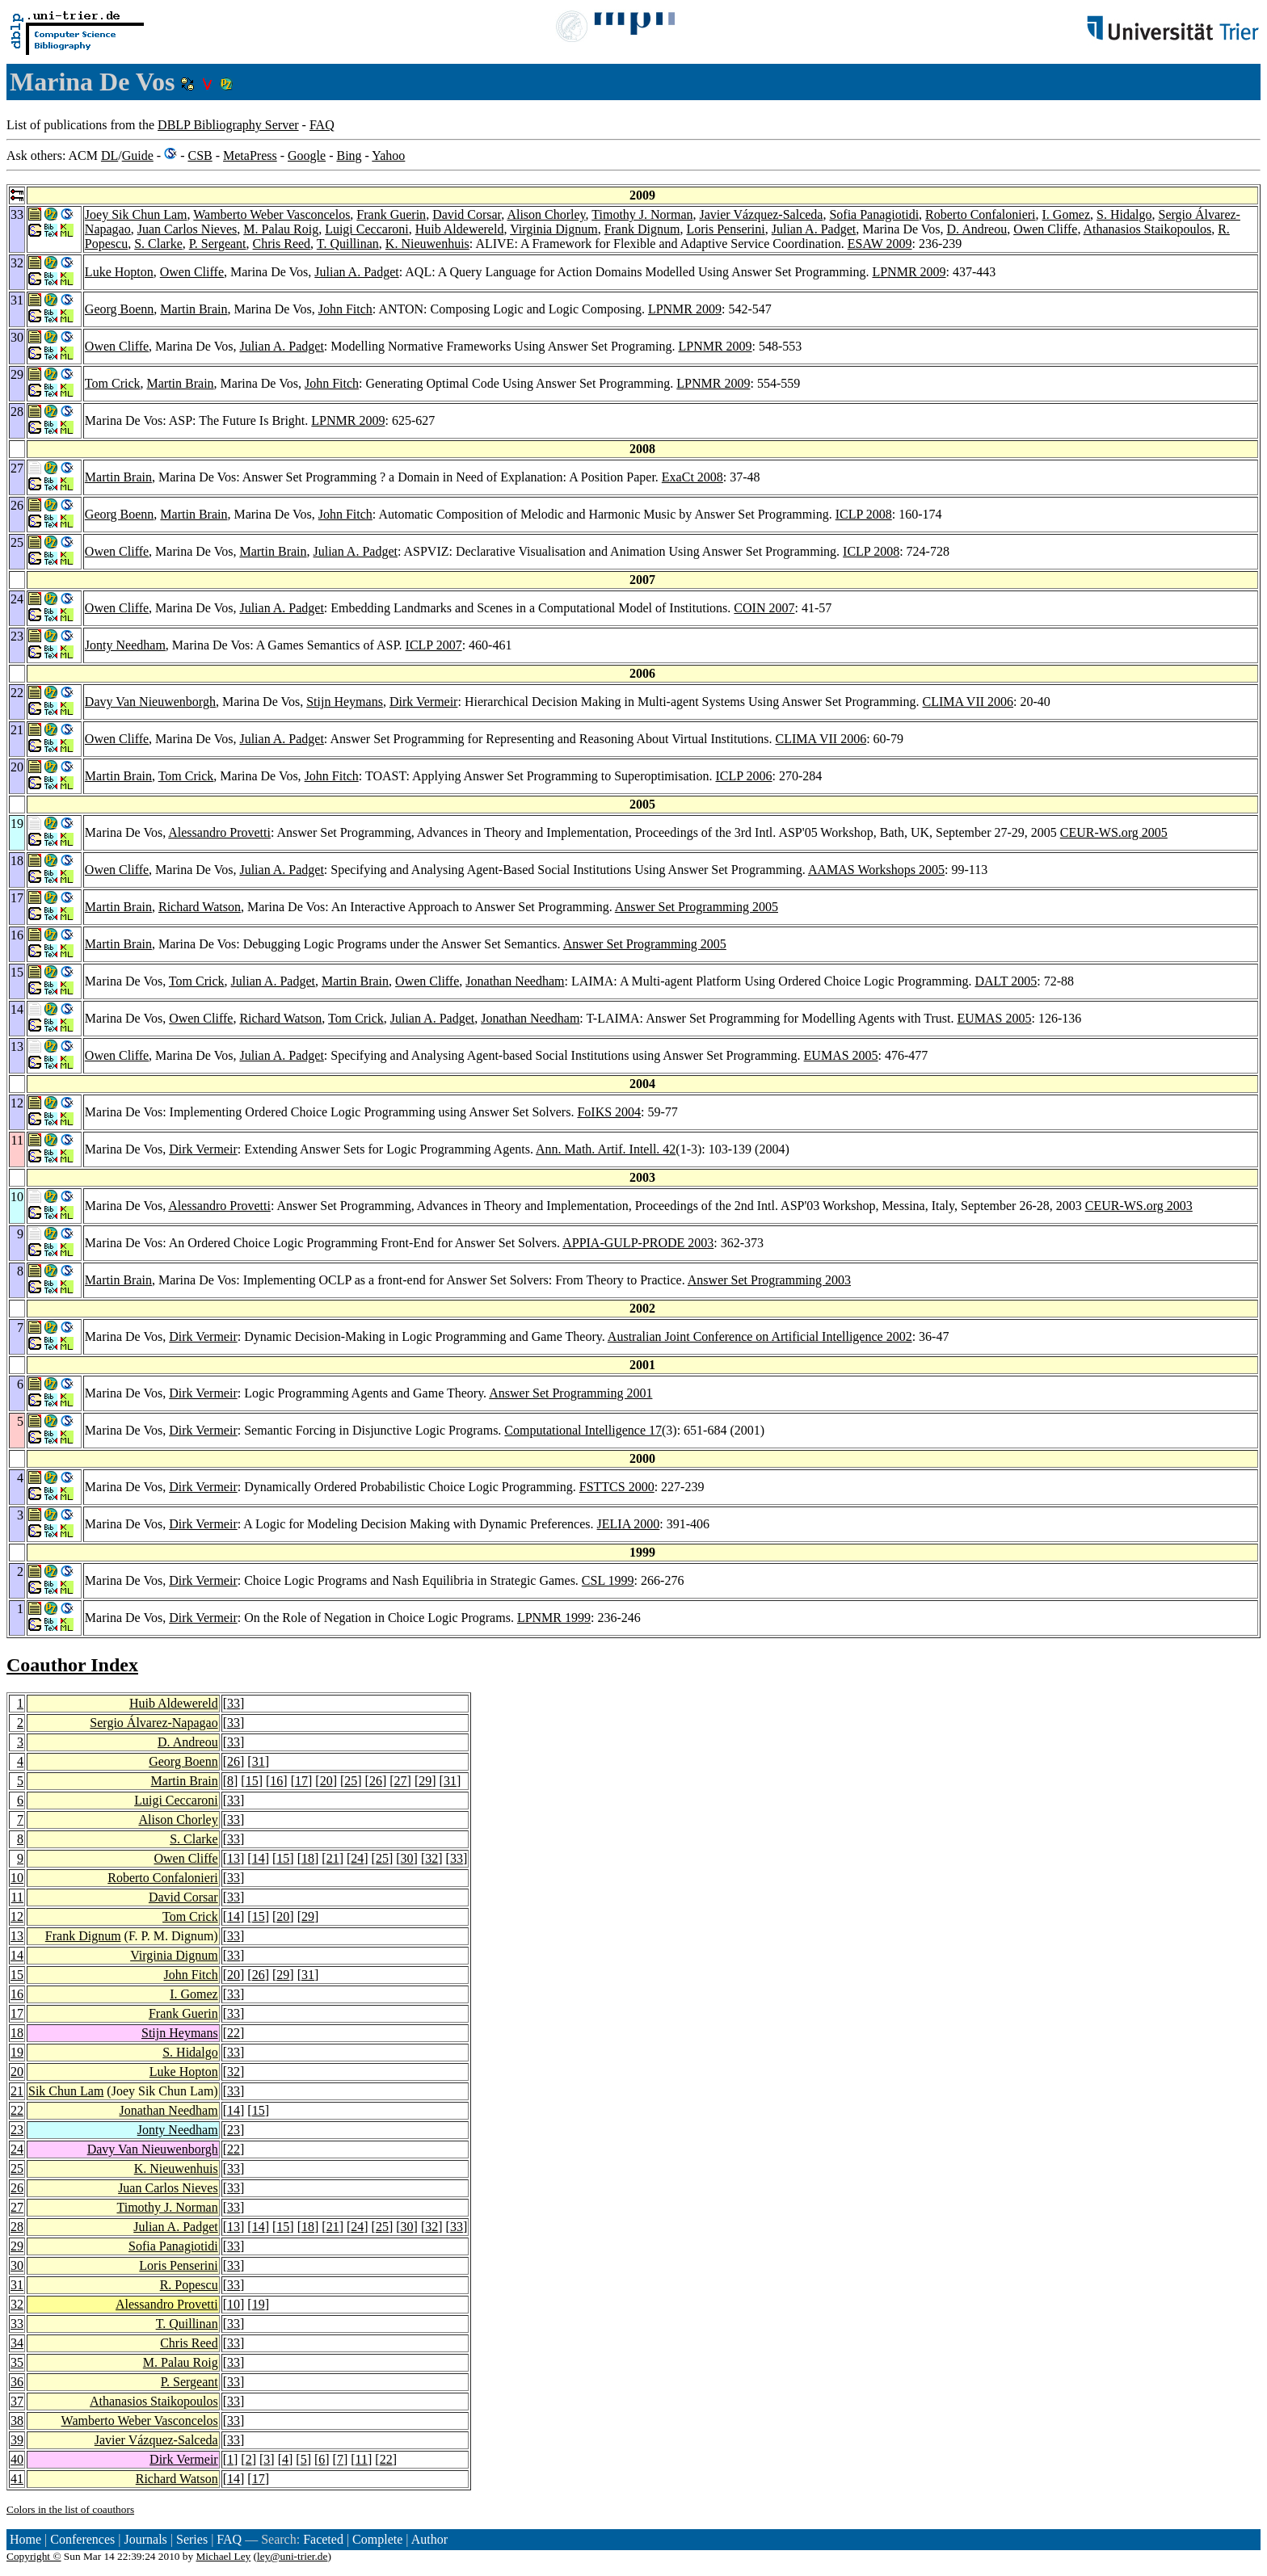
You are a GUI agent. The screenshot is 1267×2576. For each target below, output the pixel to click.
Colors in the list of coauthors (70, 2509)
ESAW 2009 (880, 243)
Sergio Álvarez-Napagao (153, 1722)
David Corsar (466, 214)
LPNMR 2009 (908, 272)
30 (407, 1858)
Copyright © (33, 2556)
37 (17, 2401)
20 (326, 1781)
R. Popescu (189, 2285)
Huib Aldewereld (459, 229)
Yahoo (388, 155)
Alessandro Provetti (219, 832)
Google (307, 155)
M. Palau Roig (280, 229)
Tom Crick (113, 383)
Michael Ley (223, 2556)
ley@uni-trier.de (292, 2556)
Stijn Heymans (344, 701)
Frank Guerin (391, 214)
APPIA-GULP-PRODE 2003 (637, 1243)
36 (17, 2382)
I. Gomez (1066, 214)
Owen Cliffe (1045, 229)
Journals (145, 2539)
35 (17, 2362)
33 (233, 1703)
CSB (199, 155)
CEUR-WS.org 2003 (1139, 1205)
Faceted (323, 2539)
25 (350, 1781)
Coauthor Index (72, 1664)
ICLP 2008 (864, 514)
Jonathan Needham (514, 981)
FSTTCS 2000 (617, 1487)
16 (276, 1781)
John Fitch (345, 309)
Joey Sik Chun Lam (136, 214)
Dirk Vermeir (423, 701)
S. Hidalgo (1124, 214)
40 (17, 2459)
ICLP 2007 (434, 645)
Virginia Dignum (554, 229)
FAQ (322, 125)
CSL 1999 (608, 1580)
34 (17, 2343)
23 (17, 2130)
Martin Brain (193, 309)
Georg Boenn (119, 309)
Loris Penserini (725, 229)
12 (17, 1916)
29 (425, 1781)
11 (17, 1897)
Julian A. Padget (814, 229)
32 (431, 1858)
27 (400, 1781)
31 (258, 1761)
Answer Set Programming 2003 (769, 1280)
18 (307, 1858)
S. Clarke (158, 243)
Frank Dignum (642, 229)
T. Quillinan (348, 243)
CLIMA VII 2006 (967, 701)
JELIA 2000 (628, 1524)
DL (109, 155)
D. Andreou (976, 229)
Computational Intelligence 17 (583, 1430)
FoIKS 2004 (609, 1112)
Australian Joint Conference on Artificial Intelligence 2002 (760, 1336)
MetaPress (250, 155)
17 (301, 1781)
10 (17, 1878)
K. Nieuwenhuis (427, 243)
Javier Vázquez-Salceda (761, 214)
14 (258, 1858)
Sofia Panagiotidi (874, 214)
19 (17, 2052)
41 (17, 2479)
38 (17, 2420)
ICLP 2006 (743, 776)
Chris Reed (282, 243)
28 (17, 2227)
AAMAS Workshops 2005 (876, 869)
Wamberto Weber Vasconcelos (271, 214)
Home (25, 2539)
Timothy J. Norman (641, 214)
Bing (348, 155)
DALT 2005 (1005, 981)
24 (357, 1858)
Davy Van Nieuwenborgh (150, 701)
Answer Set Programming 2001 (570, 1393)
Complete (377, 2539)
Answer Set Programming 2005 (696, 907)
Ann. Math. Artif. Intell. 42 (606, 1149)
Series (192, 2539)
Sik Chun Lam (65, 2091)
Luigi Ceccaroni (367, 229)
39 (17, 2440)
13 (233, 1858)
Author (429, 2539)
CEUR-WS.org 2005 (1114, 832)
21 (332, 1858)
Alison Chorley (546, 214)
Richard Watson (199, 907)
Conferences (82, 2539)
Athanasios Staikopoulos (1148, 229)
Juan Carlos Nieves (187, 229)
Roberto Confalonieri (980, 214)
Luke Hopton (119, 272)
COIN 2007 (764, 608)
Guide (138, 155)
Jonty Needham (125, 645)
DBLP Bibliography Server (228, 125)
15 (252, 1781)
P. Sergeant (217, 243)
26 (233, 1761)
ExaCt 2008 (692, 477)
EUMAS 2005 (994, 1018)
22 (233, 2033)
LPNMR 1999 (554, 1617)
